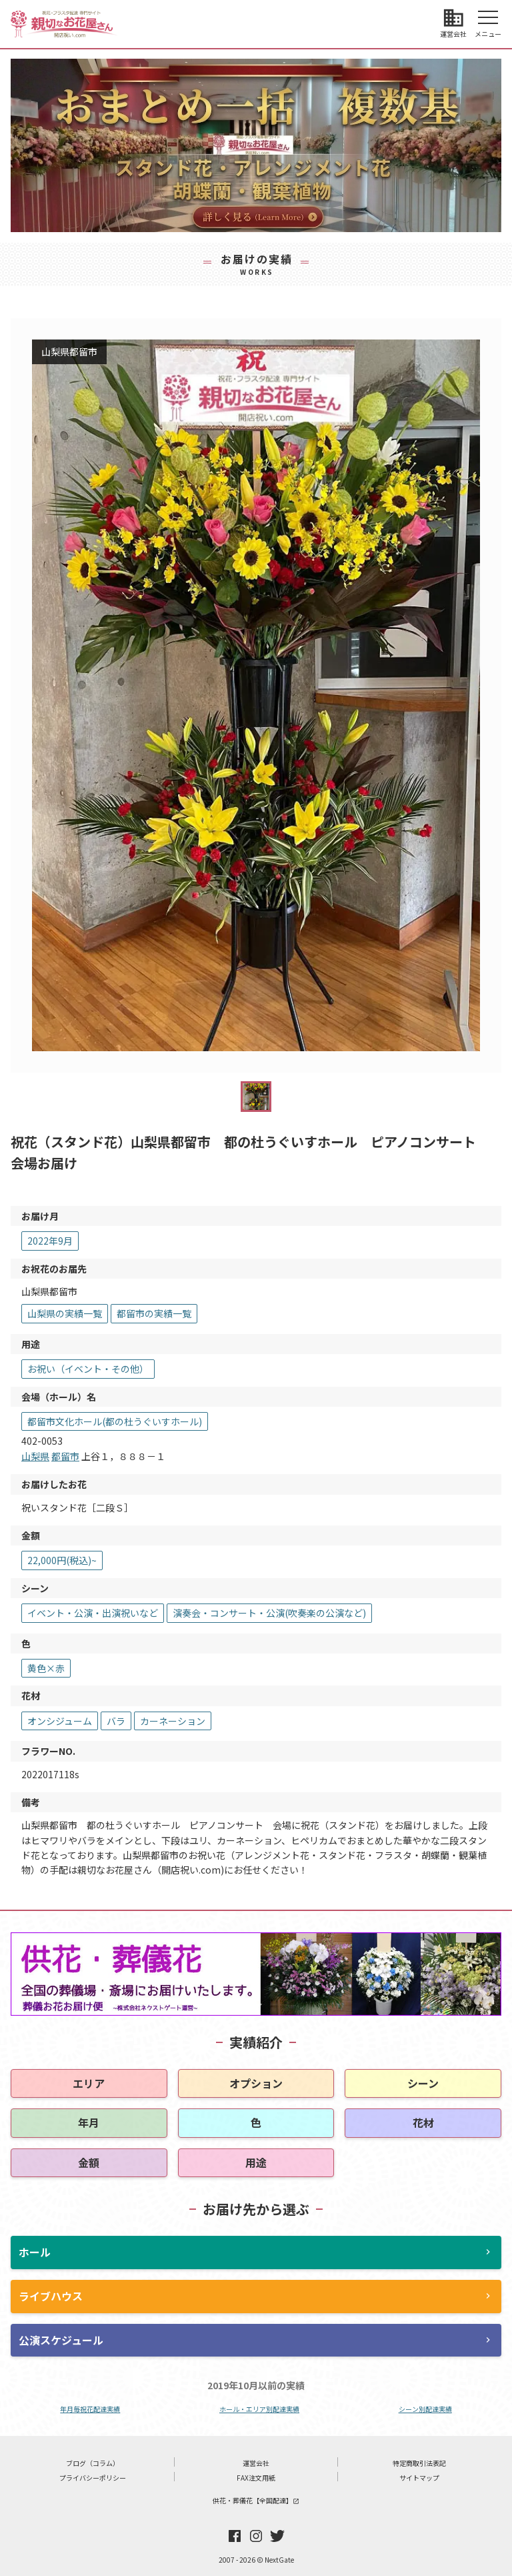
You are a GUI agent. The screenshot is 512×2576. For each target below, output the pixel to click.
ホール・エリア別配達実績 (259, 2409)
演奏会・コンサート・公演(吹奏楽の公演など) (269, 1613)
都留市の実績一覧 (154, 1313)
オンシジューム (59, 1721)
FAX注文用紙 (256, 2478)
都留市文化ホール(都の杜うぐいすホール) (114, 1421)
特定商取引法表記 (419, 2463)
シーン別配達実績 (425, 2409)
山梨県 (35, 1456)
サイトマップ (419, 2478)
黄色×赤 (46, 1668)
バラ (116, 1721)
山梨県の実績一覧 (64, 1313)
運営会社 (256, 2463)
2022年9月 (50, 1240)
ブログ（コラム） (92, 2463)
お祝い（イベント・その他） (88, 1368)
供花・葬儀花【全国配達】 (256, 2500)
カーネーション (172, 1721)
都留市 (65, 1456)
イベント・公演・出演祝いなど (92, 1613)
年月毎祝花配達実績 (90, 2409)
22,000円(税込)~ (62, 1560)
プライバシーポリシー (92, 2478)
